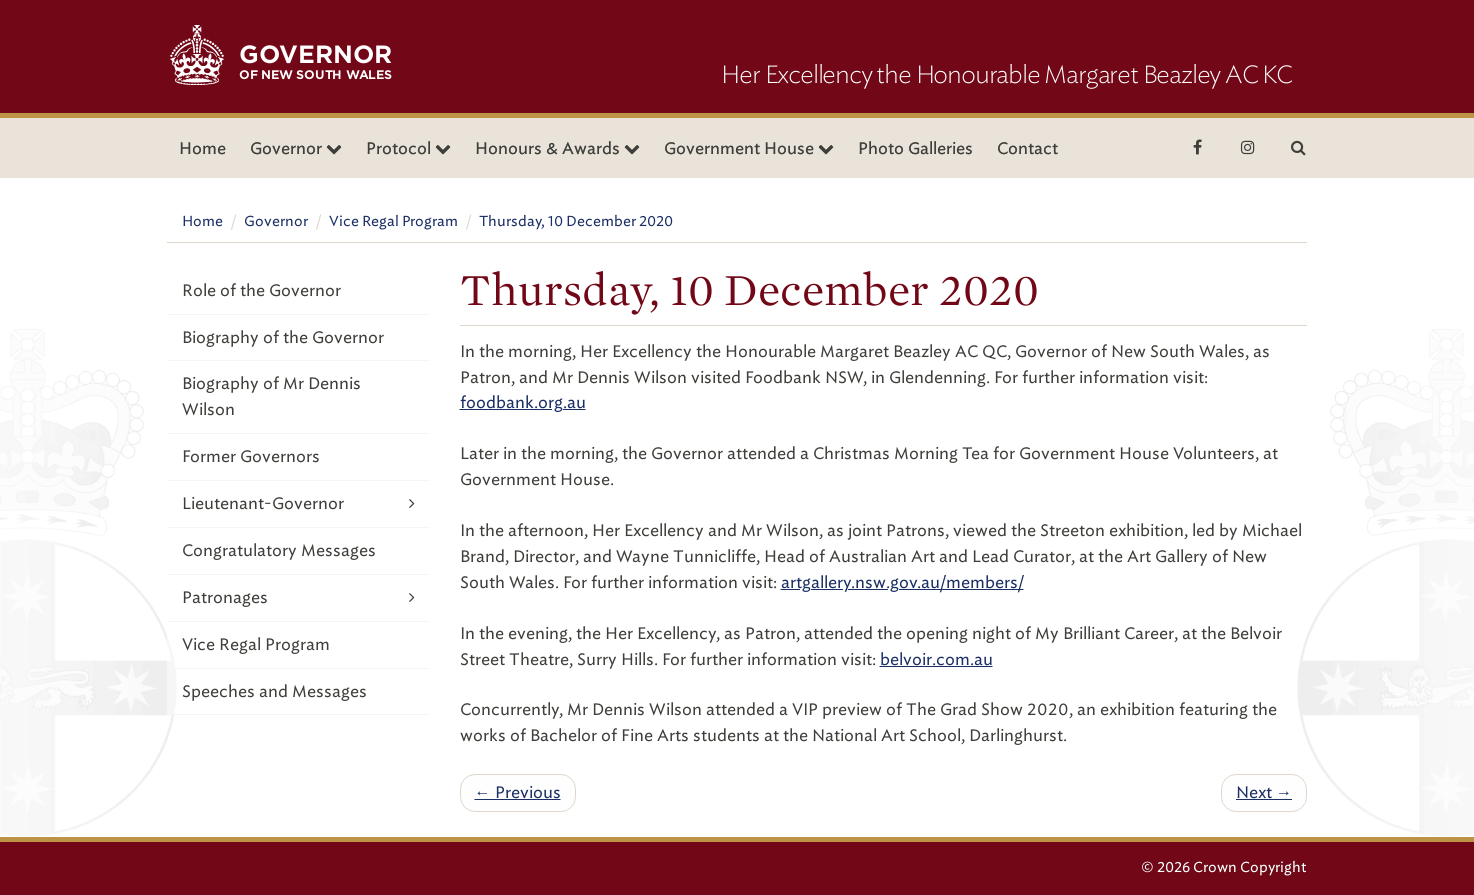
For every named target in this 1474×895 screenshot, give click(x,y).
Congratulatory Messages (279, 550)
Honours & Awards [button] (557, 148)
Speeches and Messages (274, 691)
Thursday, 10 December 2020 (576, 221)
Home (202, 148)
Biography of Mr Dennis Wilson (271, 396)
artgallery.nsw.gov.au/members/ (902, 582)
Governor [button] (296, 148)
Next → (1264, 792)
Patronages (298, 597)
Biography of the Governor (283, 337)
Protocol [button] (408, 148)
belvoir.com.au (936, 659)
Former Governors (251, 456)
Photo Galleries (915, 148)
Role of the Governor (261, 290)
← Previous (518, 792)
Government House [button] (749, 148)
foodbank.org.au (523, 402)
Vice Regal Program (393, 221)
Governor (276, 221)
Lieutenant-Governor (298, 503)
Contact (1027, 148)
